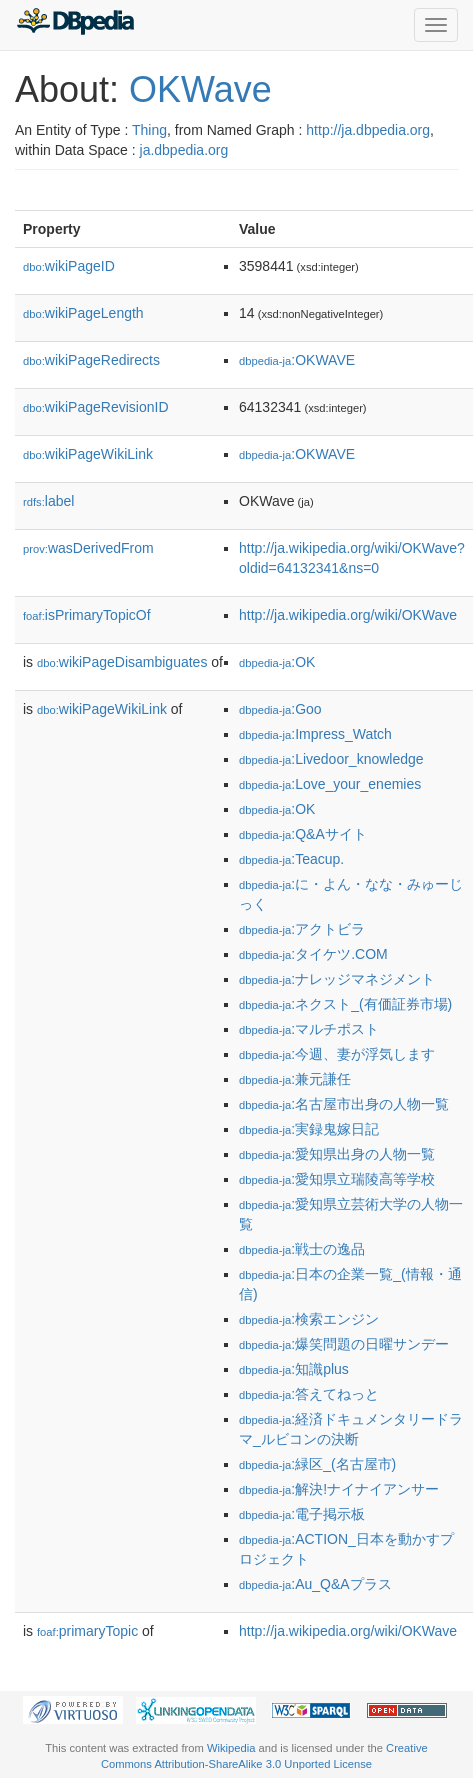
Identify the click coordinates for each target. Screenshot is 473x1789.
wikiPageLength (83, 313)
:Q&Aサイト (303, 834)
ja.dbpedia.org (184, 150)
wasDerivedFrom (88, 548)
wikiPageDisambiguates (122, 662)
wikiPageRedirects (91, 360)
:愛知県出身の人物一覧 (337, 1154)
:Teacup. (291, 859)
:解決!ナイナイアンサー (339, 1489)
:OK (277, 662)
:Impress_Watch (315, 734)
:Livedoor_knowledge (331, 759)
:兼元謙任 (295, 1079)
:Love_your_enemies (330, 784)
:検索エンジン (309, 1319)
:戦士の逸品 (302, 1249)
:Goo (280, 709)
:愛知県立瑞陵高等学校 (337, 1179)
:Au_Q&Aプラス (315, 1584)
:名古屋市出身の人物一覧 (344, 1104)
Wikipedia (231, 1748)
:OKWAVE (297, 360)
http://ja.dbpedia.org (368, 130)
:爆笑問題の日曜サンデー (344, 1344)
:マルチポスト (309, 1029)
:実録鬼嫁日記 (309, 1129)
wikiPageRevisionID (96, 407)
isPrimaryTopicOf (87, 615)
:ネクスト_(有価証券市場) (345, 1004)
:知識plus (294, 1369)
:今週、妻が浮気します (337, 1054)
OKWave (200, 89)
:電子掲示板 (302, 1514)
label (48, 501)
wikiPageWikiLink (88, 454)
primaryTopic (87, 1631)
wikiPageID (69, 266)
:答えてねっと (309, 1394)
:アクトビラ (302, 929)
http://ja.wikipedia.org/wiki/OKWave (348, 615)
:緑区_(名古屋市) (317, 1464)
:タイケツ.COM (313, 954)
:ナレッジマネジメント (337, 979)
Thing (149, 130)
